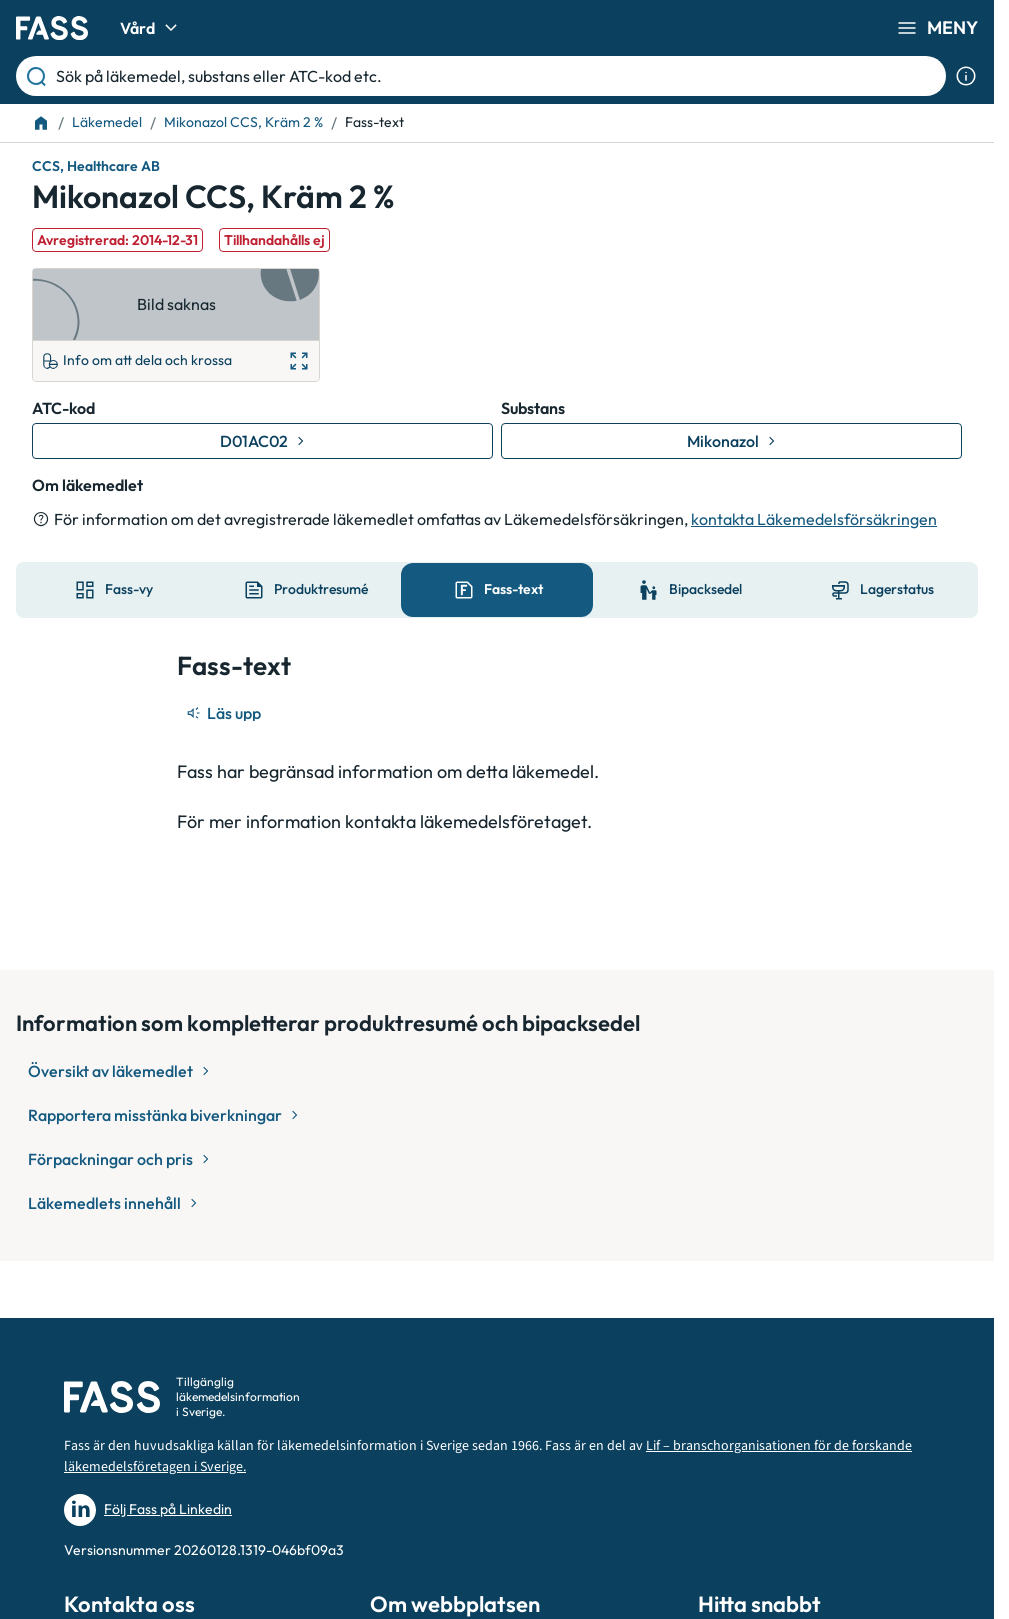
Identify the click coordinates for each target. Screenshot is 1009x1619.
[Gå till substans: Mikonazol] (731, 441)
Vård (151, 28)
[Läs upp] (225, 713)
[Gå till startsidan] (52, 28)
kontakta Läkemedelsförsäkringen (814, 519)
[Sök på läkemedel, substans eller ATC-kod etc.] (497, 76)
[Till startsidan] (41, 123)
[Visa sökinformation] (966, 76)
